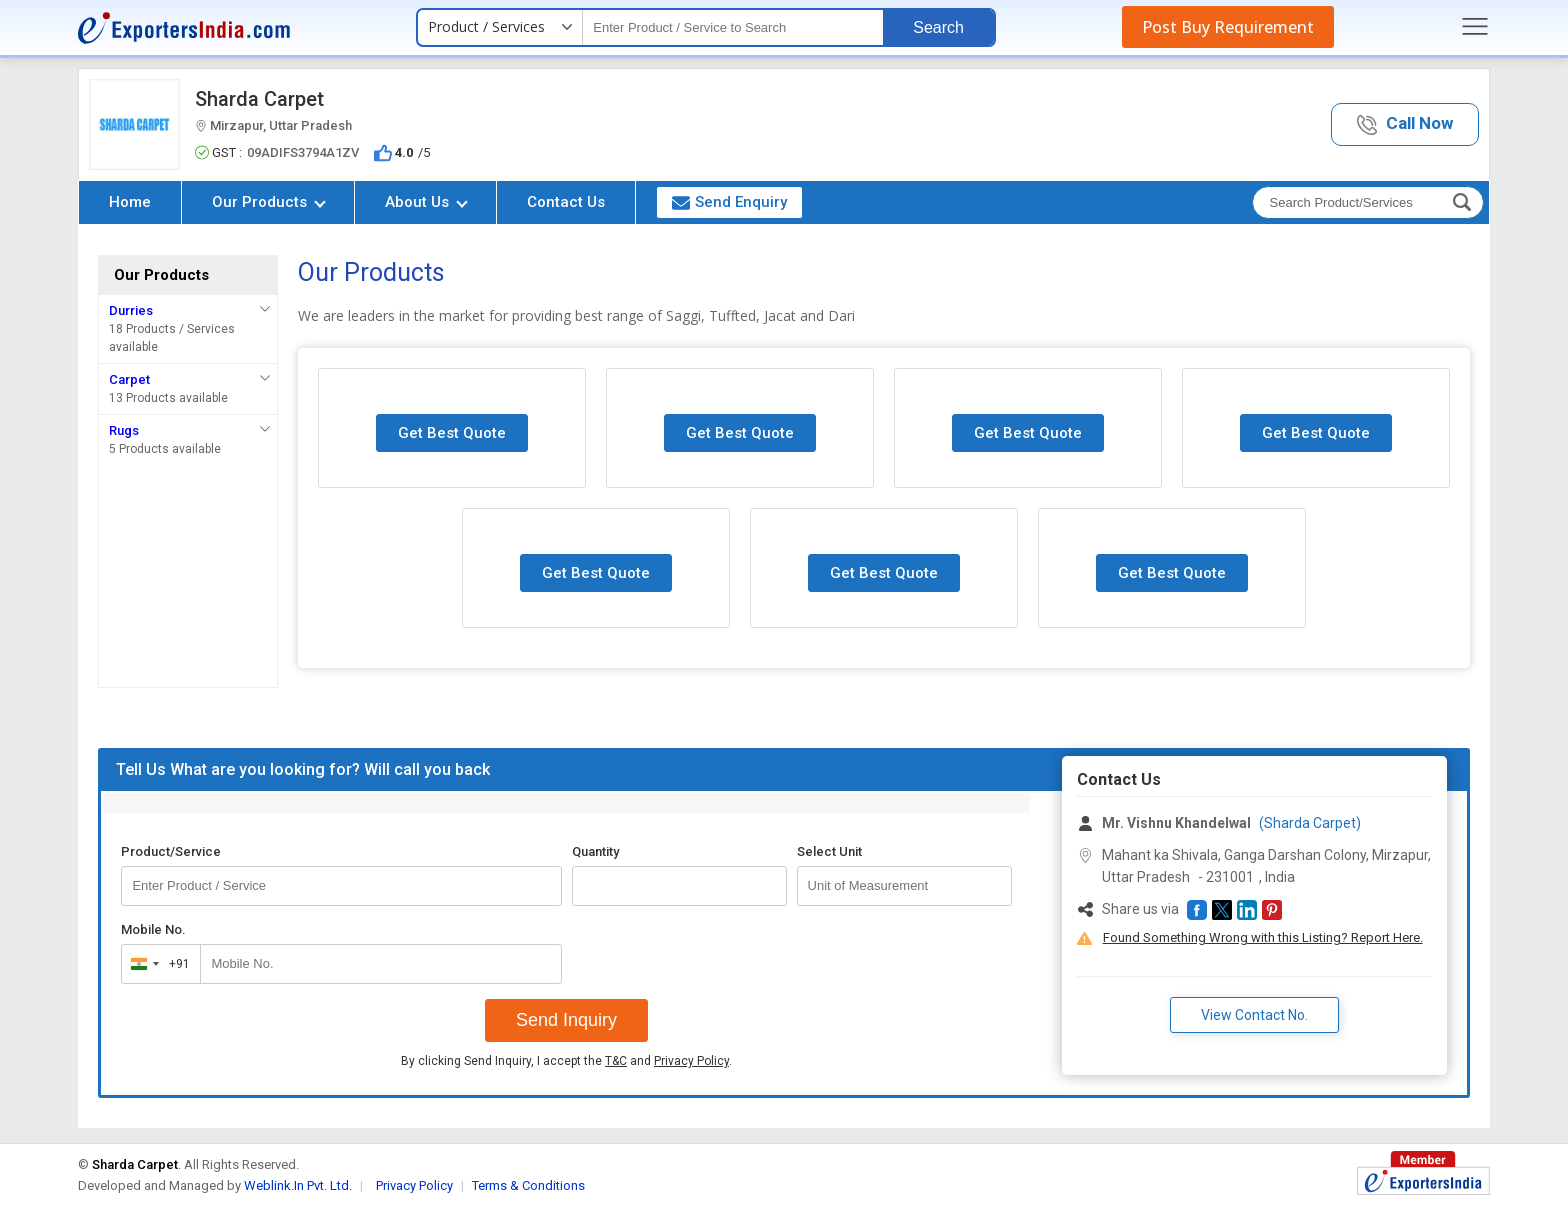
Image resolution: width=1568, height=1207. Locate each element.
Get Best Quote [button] (452, 433)
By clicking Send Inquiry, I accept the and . (566, 1061)
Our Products (269, 202)
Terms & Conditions (528, 1185)
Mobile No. (153, 929)
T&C (616, 1061)
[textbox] (733, 27)
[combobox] (156, 964)
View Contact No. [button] (1254, 1015)
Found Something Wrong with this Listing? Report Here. (1263, 937)
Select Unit (829, 851)
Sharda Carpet (259, 99)
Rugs (124, 430)
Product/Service (171, 851)
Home (130, 202)
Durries (131, 310)
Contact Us (566, 202)
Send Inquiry (566, 1020)
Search (938, 27)
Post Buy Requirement (1228, 27)
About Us (426, 202)
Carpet (129, 379)
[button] (1405, 124)
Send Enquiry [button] (729, 202)
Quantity (595, 851)
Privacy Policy (691, 1061)
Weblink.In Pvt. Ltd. (298, 1185)
